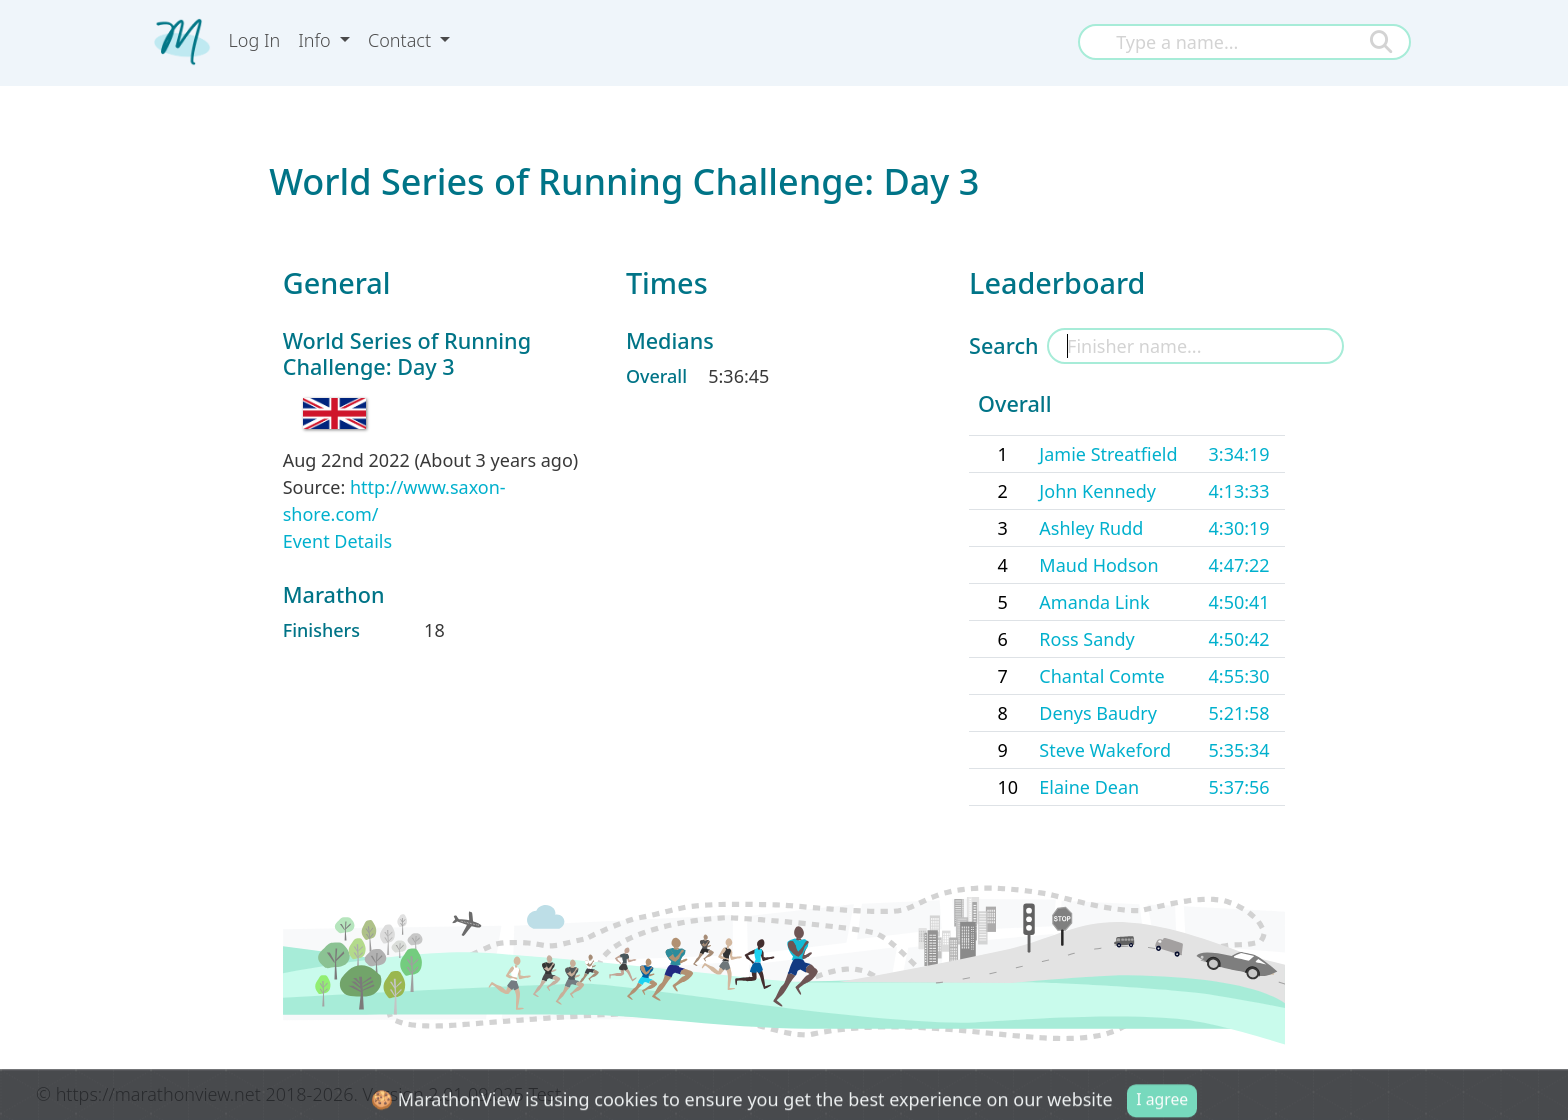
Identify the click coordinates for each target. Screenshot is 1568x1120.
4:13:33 (1239, 491)
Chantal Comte (1101, 676)
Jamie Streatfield (1108, 454)
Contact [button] (402, 40)
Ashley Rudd (1091, 528)
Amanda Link (1094, 602)
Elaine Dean (1089, 787)
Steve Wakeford (1105, 750)
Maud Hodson (1098, 565)
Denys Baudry (1098, 713)
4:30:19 (1239, 528)
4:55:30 (1239, 676)
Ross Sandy (1086, 639)
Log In (255, 40)
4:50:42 (1239, 639)
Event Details (337, 541)
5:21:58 (1239, 713)
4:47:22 (1239, 565)
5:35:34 (1239, 750)
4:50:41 (1239, 602)
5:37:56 (1239, 787)
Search (1003, 345)
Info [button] (316, 40)
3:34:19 (1239, 454)
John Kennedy (1097, 491)
